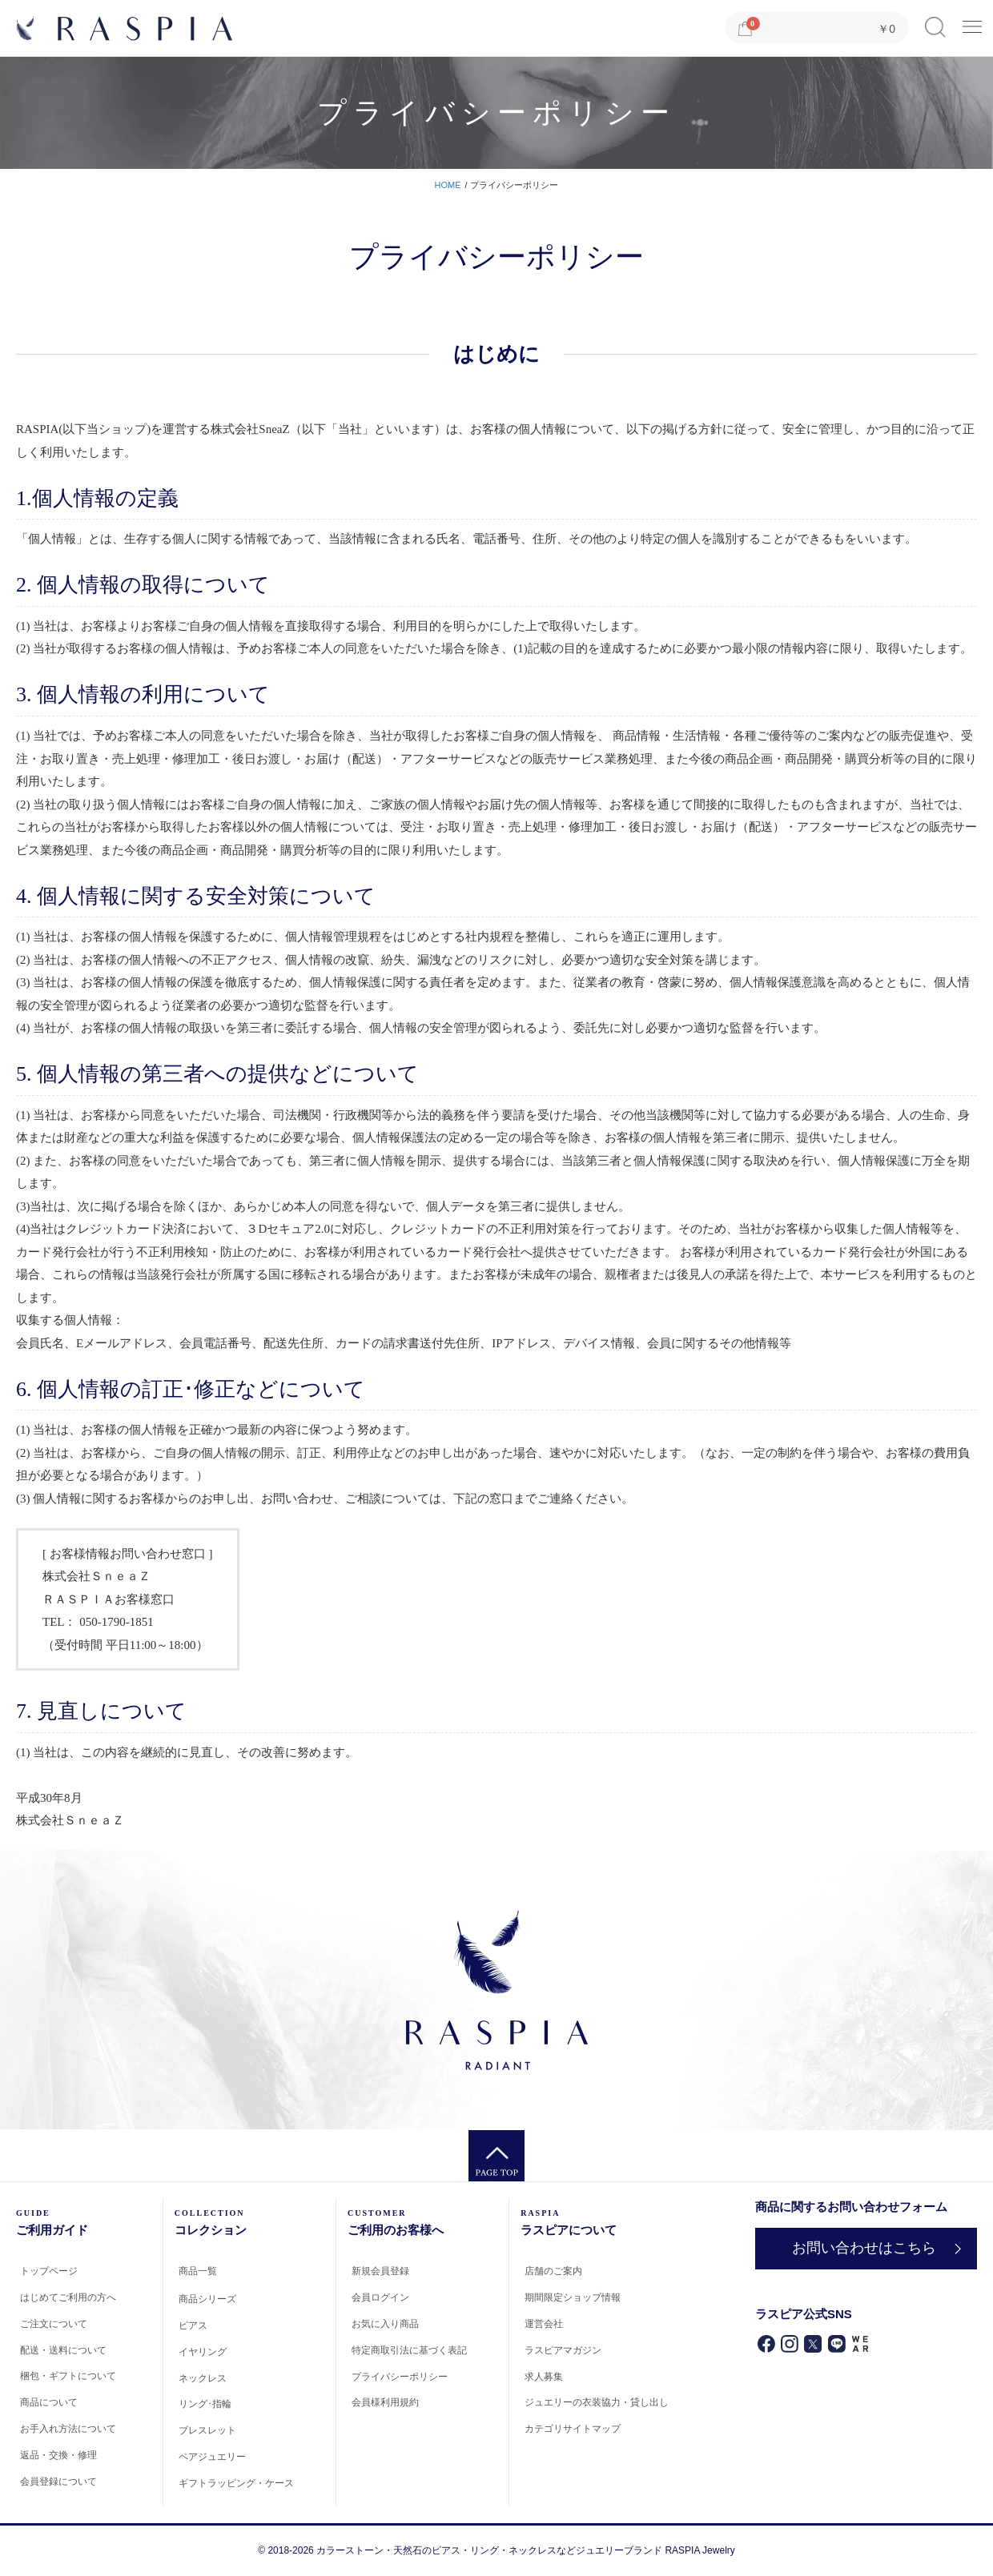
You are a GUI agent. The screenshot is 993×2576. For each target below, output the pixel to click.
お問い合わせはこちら (864, 2248)
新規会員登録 (380, 2271)
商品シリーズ (207, 2299)
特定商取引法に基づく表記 (409, 2350)
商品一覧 (198, 2271)
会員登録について (58, 2481)
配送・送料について (63, 2350)
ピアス (193, 2325)
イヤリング (203, 2351)
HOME (448, 185)
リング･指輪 (205, 2403)
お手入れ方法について (68, 2428)
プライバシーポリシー (400, 2376)
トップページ (49, 2271)
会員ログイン (380, 2297)
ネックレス (203, 2378)
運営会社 (544, 2323)
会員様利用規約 (385, 2402)
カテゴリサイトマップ (573, 2428)
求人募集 (544, 2376)
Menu (972, 21)
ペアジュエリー (212, 2456)
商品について (49, 2402)
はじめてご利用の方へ (68, 2297)
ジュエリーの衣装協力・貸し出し (597, 2402)
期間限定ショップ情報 (573, 2297)
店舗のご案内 (553, 2271)
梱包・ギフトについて (68, 2375)
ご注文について (53, 2323)
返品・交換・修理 (58, 2455)
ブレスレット (207, 2430)
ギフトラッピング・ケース (236, 2483)
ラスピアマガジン (563, 2350)
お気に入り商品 (385, 2323)
